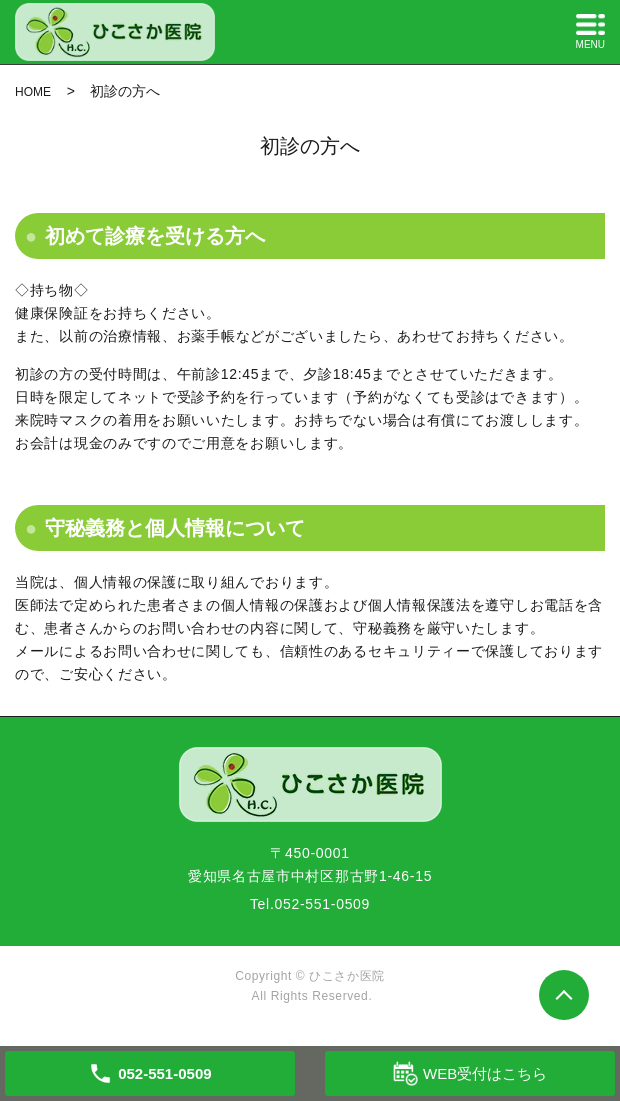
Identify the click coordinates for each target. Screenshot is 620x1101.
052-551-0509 (323, 904)
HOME (33, 92)
